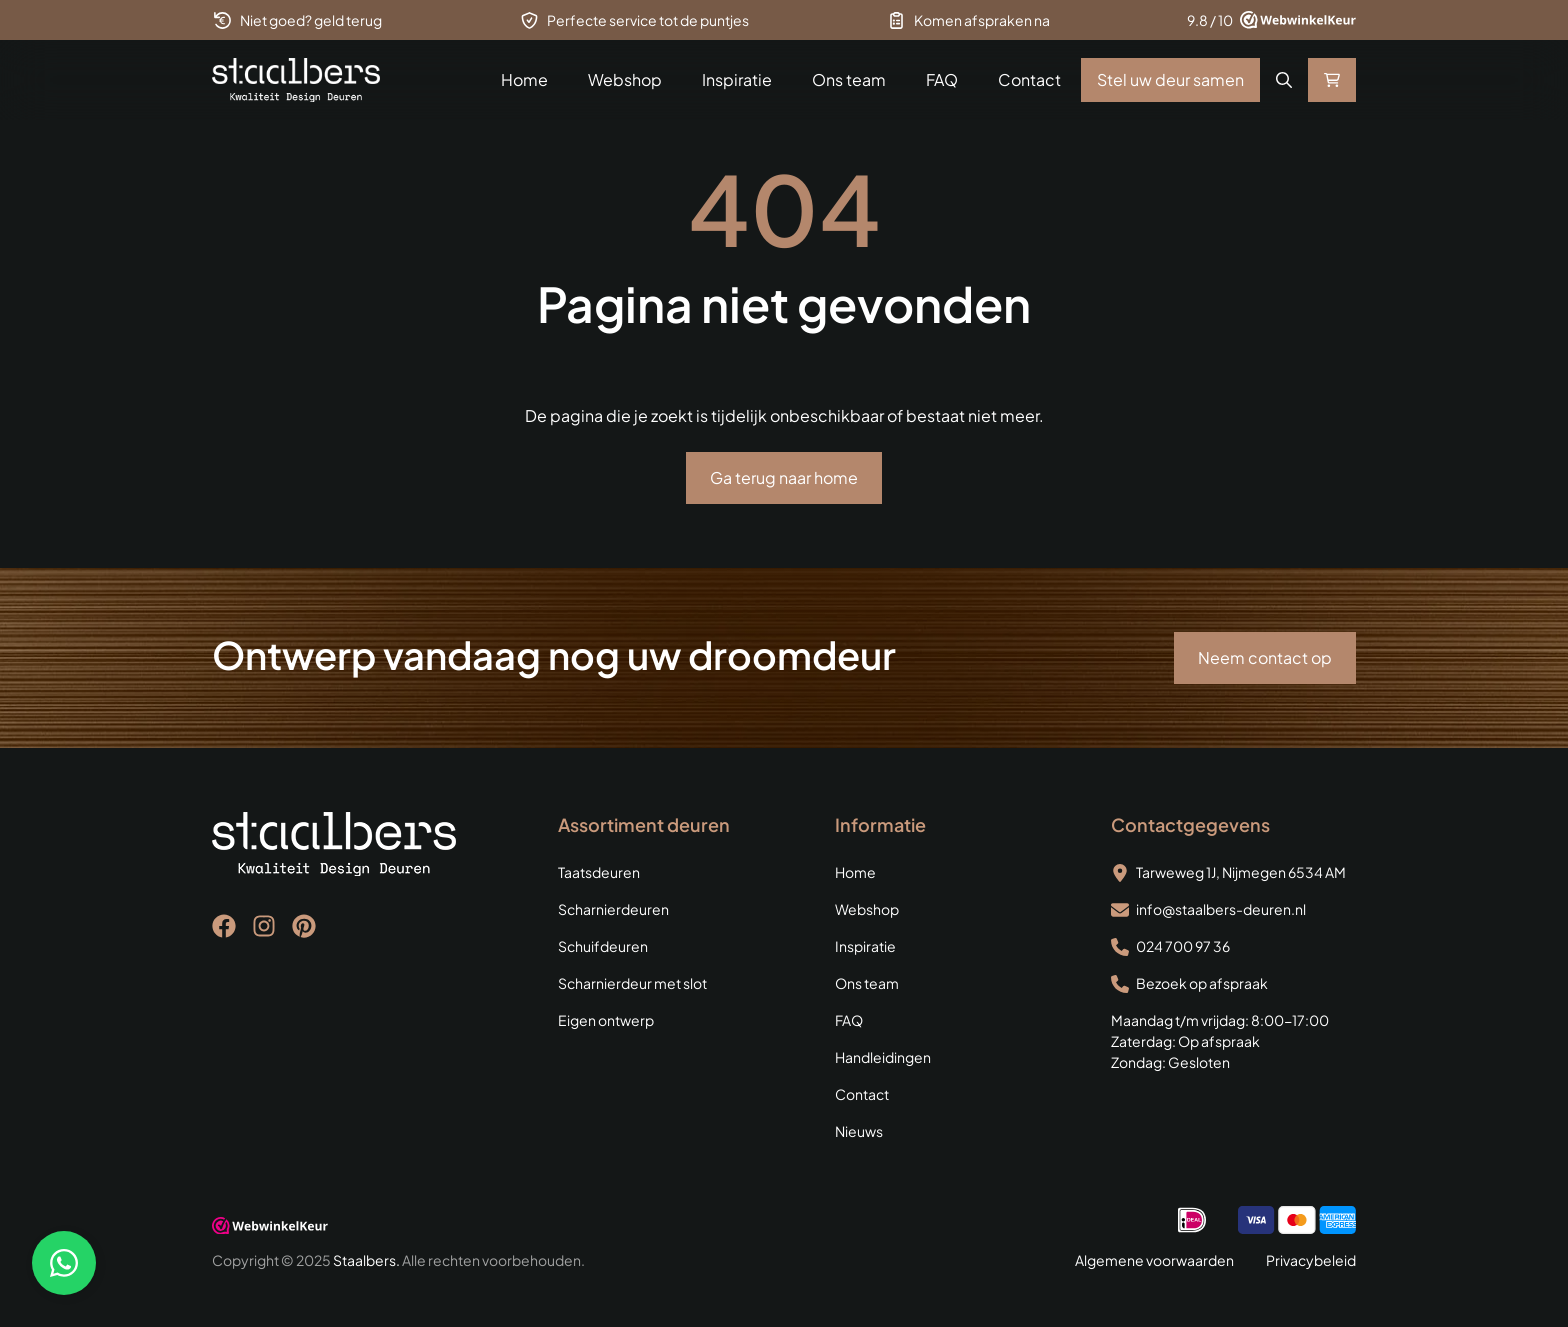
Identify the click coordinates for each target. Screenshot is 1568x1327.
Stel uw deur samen (1170, 79)
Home (524, 79)
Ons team (849, 79)
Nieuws (859, 1131)
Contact (1029, 79)
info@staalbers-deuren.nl (1221, 909)
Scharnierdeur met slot (632, 983)
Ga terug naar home (784, 477)
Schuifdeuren (603, 946)
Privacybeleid (1311, 1260)
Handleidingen (883, 1057)
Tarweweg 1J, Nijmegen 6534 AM (1241, 872)
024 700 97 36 (1183, 946)
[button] (1284, 80)
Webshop (625, 79)
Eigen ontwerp (606, 1020)
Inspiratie (737, 79)
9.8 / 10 (1210, 20)
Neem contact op (1265, 657)
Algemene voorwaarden (1154, 1260)
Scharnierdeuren (613, 909)
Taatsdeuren (599, 872)
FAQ (942, 79)
